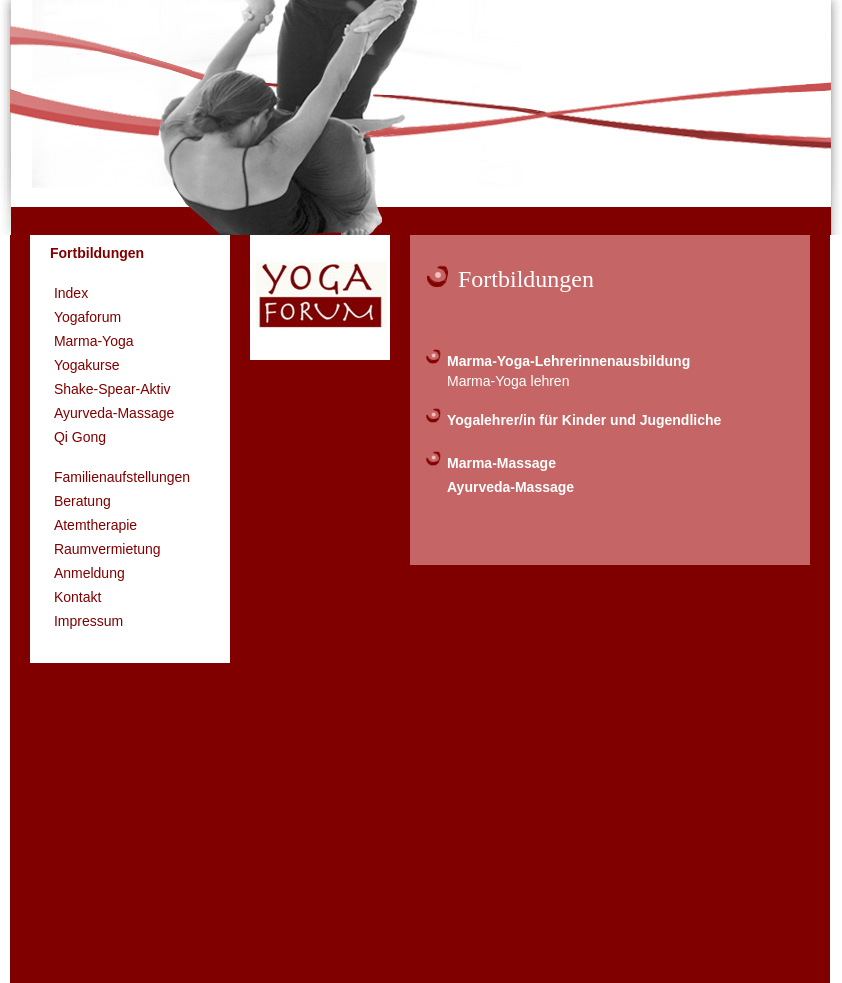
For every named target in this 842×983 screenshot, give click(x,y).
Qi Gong (80, 437)
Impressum (88, 621)
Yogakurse (87, 365)
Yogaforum (87, 317)
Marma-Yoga (94, 341)
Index (71, 293)
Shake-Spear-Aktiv (112, 389)
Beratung (82, 501)
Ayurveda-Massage (114, 413)
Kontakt (77, 597)
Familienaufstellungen (122, 477)
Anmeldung (89, 573)
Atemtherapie (95, 525)
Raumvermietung (107, 549)
